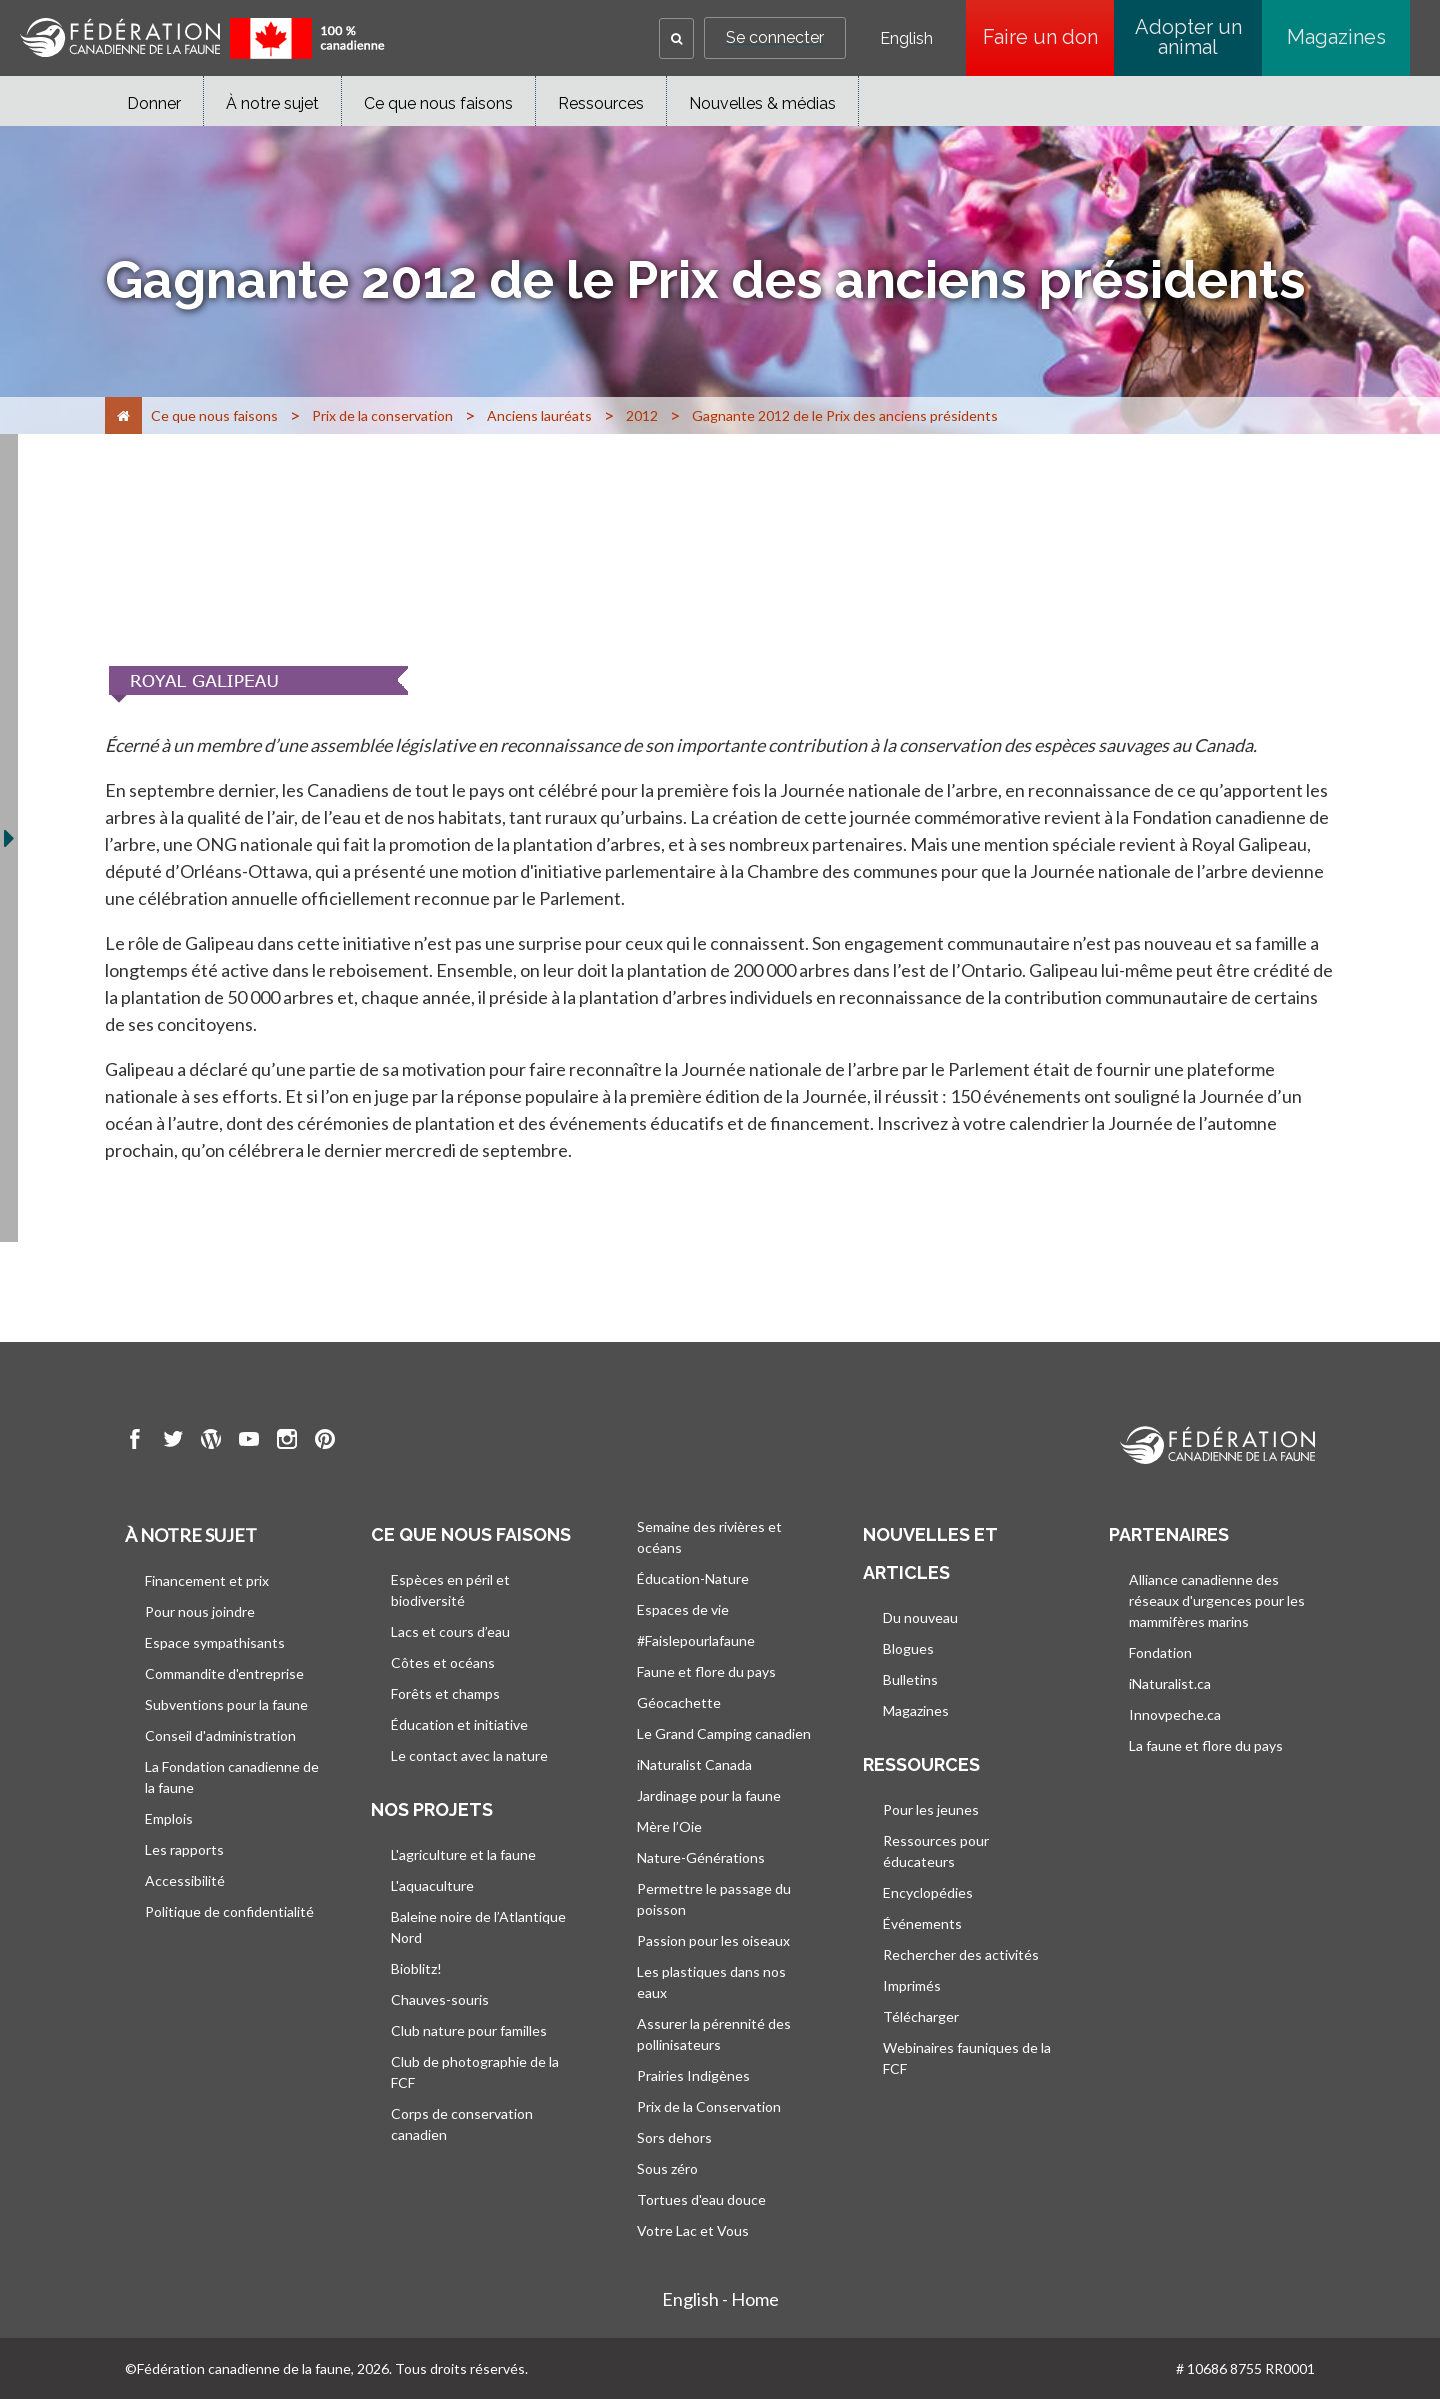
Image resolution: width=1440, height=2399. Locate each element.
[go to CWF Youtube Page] (249, 1442)
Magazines (1336, 37)
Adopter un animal (1188, 37)
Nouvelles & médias (762, 103)
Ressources (601, 103)
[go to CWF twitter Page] (173, 1442)
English (906, 39)
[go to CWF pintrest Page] (325, 1442)
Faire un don (1049, 37)
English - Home (720, 2299)
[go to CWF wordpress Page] (211, 1442)
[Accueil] (123, 415)
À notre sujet (272, 103)
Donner (154, 103)
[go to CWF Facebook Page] (135, 1442)
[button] (676, 38)
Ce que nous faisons (438, 103)
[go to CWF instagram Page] (287, 1442)
